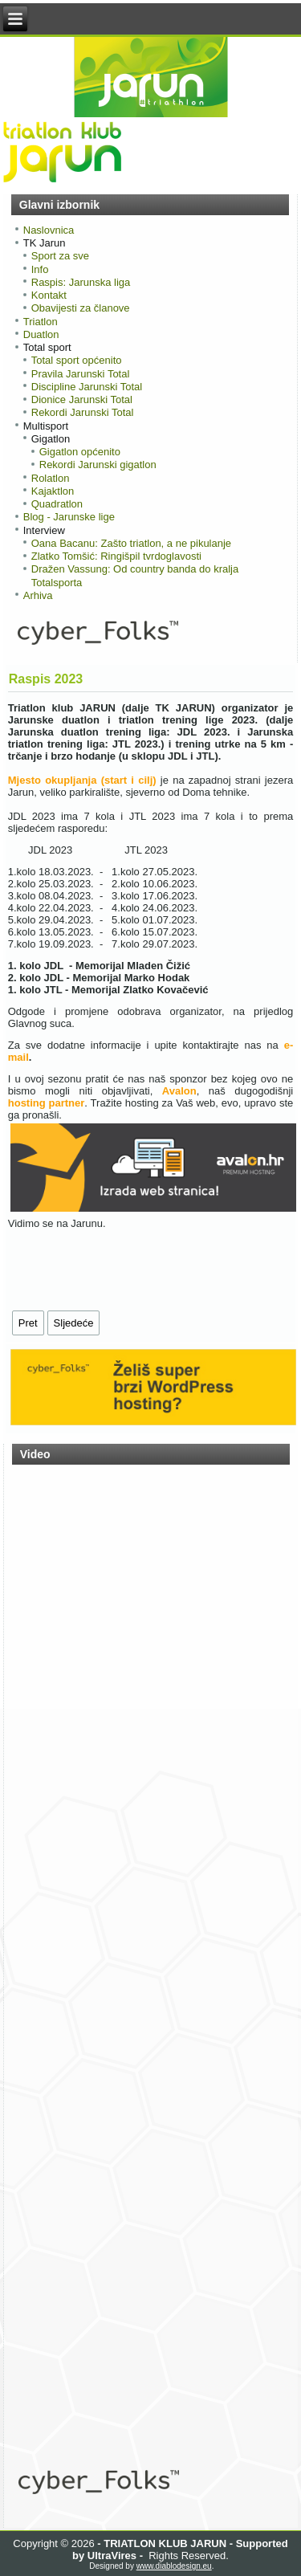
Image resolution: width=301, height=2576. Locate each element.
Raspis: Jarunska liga (81, 282)
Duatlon (41, 334)
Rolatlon (50, 478)
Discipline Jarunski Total (87, 387)
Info (40, 269)
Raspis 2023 (46, 679)
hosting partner (46, 1103)
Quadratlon (57, 504)
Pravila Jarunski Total (80, 374)
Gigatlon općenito (79, 452)
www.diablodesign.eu (174, 2566)
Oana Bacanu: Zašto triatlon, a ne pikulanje (131, 543)
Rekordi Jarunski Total (82, 412)
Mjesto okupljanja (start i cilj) (82, 780)
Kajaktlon (52, 491)
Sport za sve (60, 256)
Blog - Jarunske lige (69, 517)
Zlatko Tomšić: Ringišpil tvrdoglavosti (116, 556)
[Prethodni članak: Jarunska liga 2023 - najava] (28, 1322)
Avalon (179, 1091)
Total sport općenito (76, 360)
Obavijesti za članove (80, 308)
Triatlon (40, 322)
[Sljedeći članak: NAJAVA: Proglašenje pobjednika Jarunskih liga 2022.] (73, 1322)
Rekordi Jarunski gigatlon (98, 465)
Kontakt (49, 295)
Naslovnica (49, 230)
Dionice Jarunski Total (81, 399)
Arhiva (38, 595)
